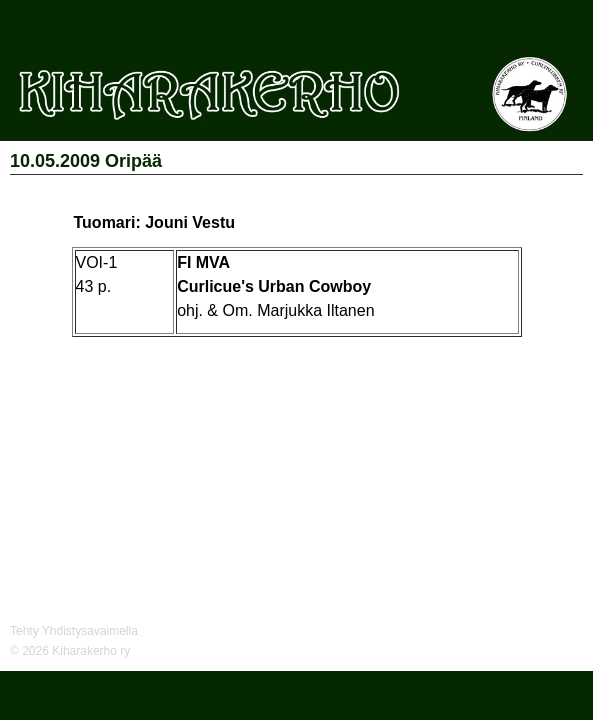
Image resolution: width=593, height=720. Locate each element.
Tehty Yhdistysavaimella (74, 631)
